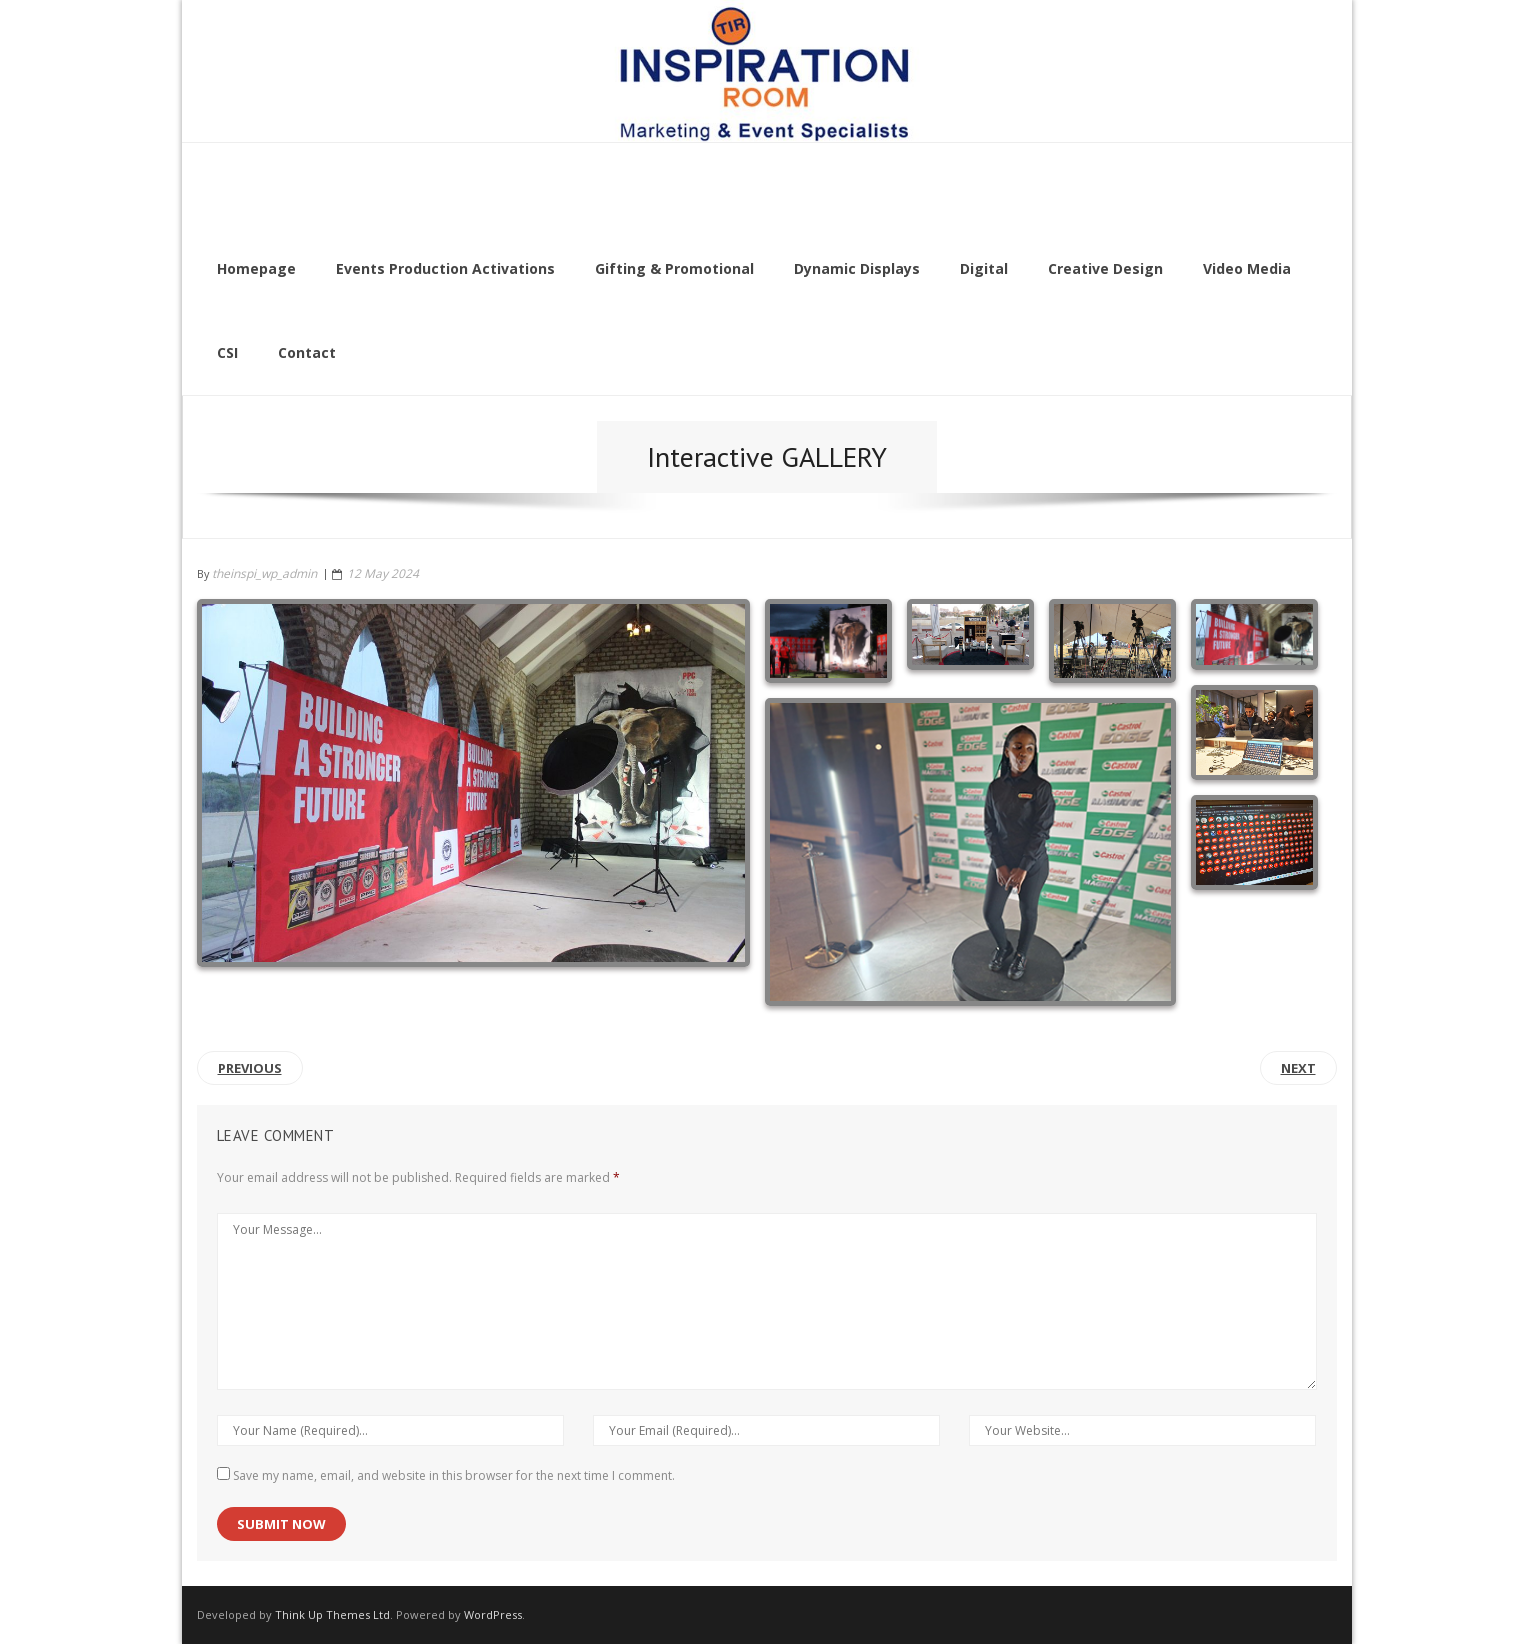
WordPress (493, 1614)
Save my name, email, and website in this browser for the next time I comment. (454, 1475)
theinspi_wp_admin (264, 573)
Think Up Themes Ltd (332, 1614)
